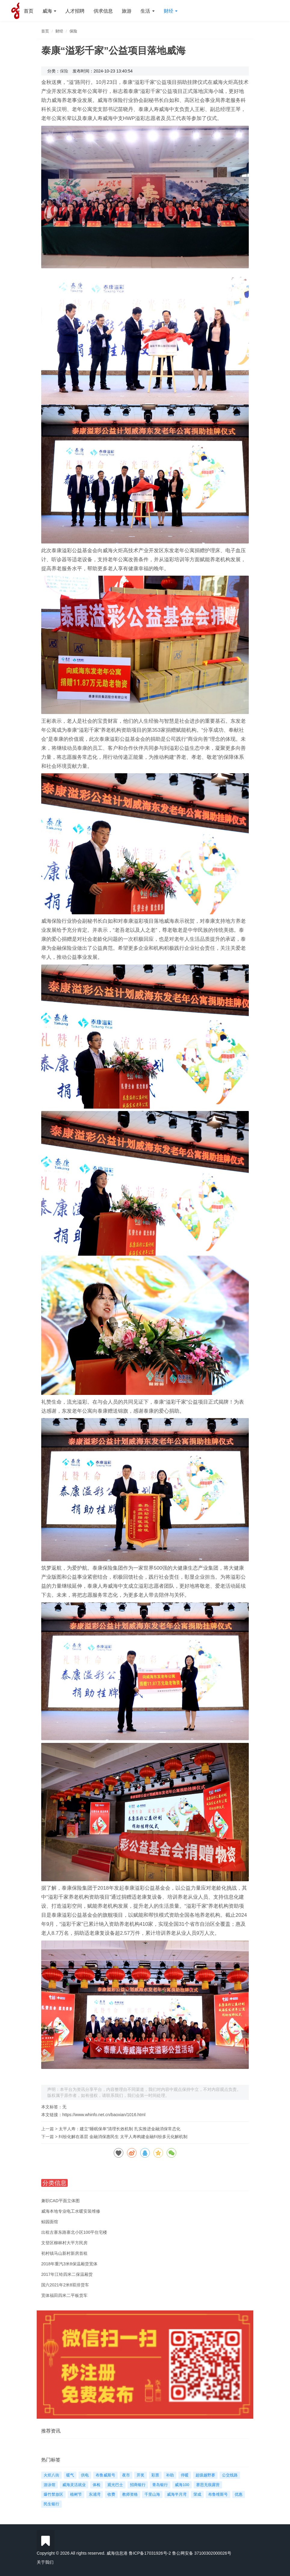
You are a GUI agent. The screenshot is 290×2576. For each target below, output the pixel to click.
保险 (73, 31)
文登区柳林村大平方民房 (64, 2242)
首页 (28, 11)
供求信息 (103, 11)
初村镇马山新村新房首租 (64, 2253)
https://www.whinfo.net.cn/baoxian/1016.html (103, 2114)
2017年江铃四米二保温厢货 (67, 2274)
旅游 (126, 11)
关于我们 (45, 2562)
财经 (170, 11)
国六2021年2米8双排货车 (65, 2284)
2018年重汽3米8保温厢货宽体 (69, 2263)
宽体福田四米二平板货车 (64, 2295)
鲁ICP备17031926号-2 (150, 2553)
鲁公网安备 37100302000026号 (201, 2553)
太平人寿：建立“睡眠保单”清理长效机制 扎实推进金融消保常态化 (119, 2128)
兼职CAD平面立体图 (60, 2200)
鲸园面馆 (49, 2221)
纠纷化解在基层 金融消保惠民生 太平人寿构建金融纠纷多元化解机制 (123, 2136)
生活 (147, 11)
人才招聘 (75, 11)
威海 (49, 11)
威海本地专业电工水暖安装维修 (70, 2211)
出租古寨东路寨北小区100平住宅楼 (74, 2232)
